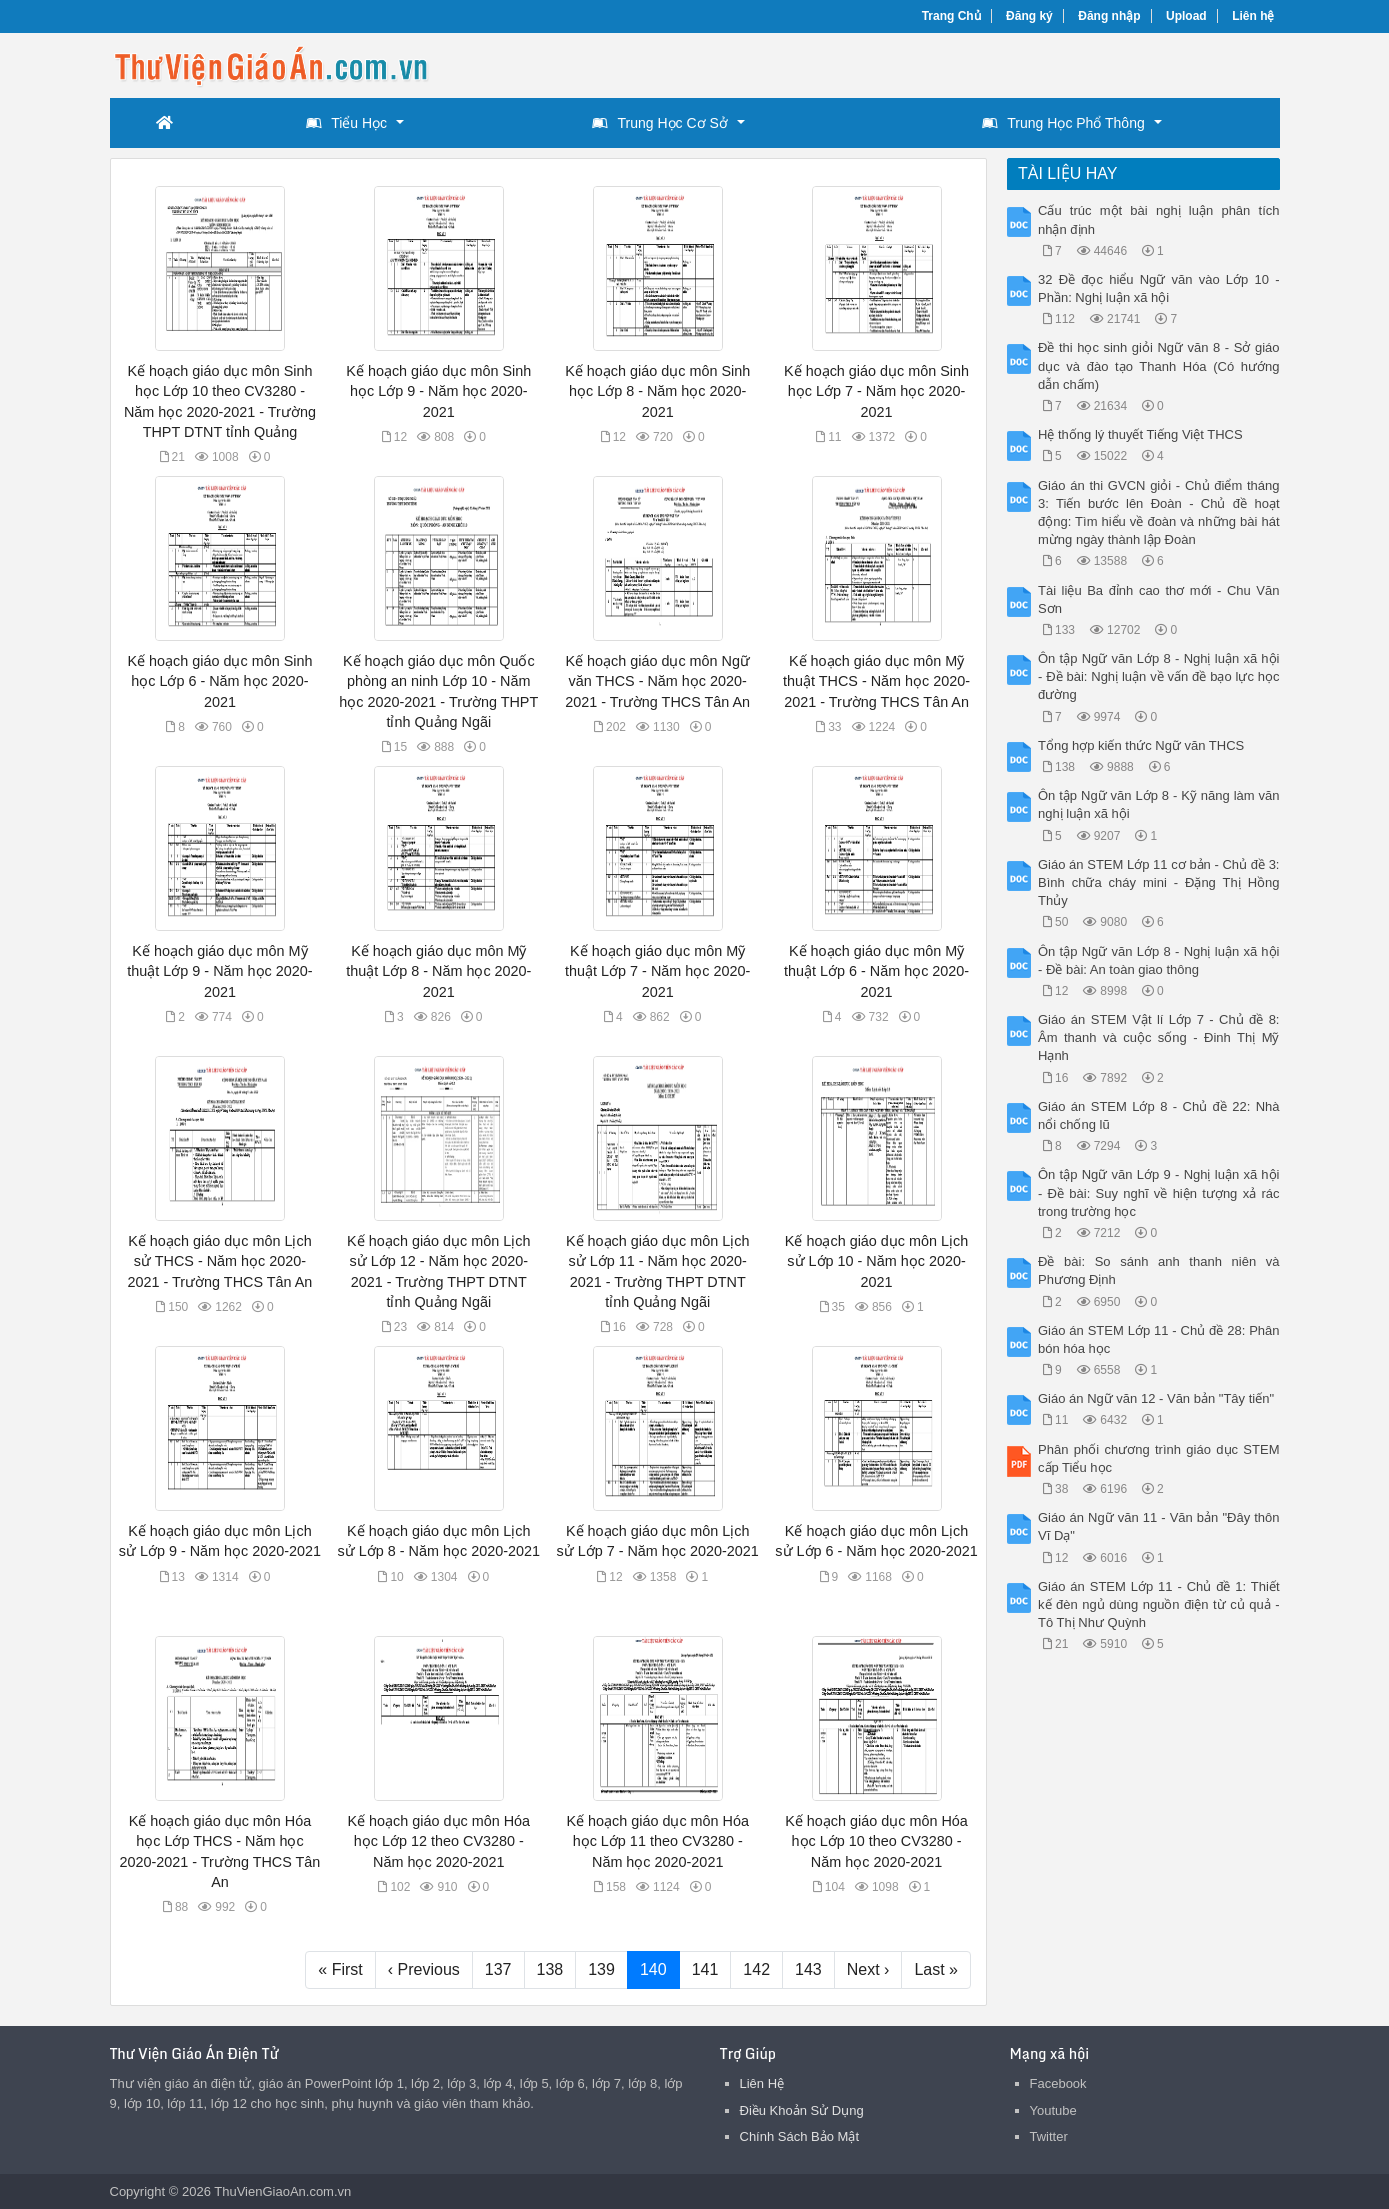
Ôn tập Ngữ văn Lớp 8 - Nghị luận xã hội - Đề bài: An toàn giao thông (1159, 960)
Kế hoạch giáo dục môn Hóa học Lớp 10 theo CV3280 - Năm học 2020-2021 (876, 1841)
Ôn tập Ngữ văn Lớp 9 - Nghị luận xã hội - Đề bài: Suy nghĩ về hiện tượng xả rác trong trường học (1159, 1192)
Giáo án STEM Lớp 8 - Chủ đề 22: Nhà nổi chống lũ (1159, 1115)
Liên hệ (1253, 16)
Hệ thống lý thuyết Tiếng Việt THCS (1140, 434)
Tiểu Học (346, 123)
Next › (868, 1969)
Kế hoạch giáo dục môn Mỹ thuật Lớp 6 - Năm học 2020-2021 (876, 971)
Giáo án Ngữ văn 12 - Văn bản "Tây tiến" (1156, 1398)
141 (705, 1969)
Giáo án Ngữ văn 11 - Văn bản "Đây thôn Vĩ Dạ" (1159, 1526)
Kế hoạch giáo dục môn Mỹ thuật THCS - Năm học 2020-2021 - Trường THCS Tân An (876, 681)
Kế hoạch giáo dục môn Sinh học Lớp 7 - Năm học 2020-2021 (876, 391)
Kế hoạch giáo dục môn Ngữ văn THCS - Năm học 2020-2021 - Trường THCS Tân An (657, 681)
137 (498, 1969)
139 (601, 1969)
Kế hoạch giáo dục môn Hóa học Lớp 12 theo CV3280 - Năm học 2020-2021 (439, 1841)
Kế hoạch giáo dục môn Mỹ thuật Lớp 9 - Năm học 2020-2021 (219, 971)
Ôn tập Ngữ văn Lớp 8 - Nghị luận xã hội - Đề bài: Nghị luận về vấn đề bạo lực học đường (1159, 676)
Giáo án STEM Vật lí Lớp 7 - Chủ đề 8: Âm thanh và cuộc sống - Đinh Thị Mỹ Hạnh (1159, 1037)
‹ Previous (424, 1969)
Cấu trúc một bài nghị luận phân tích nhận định (1159, 219)
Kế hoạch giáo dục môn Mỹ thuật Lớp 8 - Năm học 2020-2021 (438, 971)
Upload (1186, 16)
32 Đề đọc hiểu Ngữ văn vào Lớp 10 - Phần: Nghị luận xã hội (1159, 288)
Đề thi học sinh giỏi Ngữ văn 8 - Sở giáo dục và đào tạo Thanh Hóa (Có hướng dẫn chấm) (1159, 365)
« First (340, 1969)
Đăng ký (1029, 16)
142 (756, 1969)
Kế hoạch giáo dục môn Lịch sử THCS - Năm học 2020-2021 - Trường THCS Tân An (220, 1261)
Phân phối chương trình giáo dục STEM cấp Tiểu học (1159, 1458)
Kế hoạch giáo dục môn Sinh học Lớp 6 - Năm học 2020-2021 (219, 681)
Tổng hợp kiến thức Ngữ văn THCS (1141, 745)
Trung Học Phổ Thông (1063, 123)
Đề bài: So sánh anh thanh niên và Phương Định (1159, 1270)
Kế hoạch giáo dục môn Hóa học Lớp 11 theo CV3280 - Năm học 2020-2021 (657, 1841)
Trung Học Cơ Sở (659, 123)
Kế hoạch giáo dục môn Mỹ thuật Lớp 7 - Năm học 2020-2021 (657, 971)
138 (550, 1969)
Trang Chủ (951, 16)
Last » (936, 1969)
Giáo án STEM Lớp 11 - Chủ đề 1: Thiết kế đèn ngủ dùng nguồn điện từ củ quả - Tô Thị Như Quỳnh (1159, 1604)
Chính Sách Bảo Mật (800, 2136)
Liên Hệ (762, 2083)
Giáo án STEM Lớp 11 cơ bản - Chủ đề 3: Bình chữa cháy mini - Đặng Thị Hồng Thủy (1159, 882)
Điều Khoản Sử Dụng (802, 2110)
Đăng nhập (1109, 16)
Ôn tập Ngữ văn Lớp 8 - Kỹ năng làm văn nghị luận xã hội (1159, 804)
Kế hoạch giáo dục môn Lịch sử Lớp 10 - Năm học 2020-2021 (876, 1261)
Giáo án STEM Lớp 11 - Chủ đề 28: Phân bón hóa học (1159, 1339)
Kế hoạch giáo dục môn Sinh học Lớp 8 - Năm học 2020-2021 (657, 391)
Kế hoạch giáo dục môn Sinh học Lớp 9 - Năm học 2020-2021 (438, 391)
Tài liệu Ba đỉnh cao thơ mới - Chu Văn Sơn (1159, 599)
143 (808, 1969)
